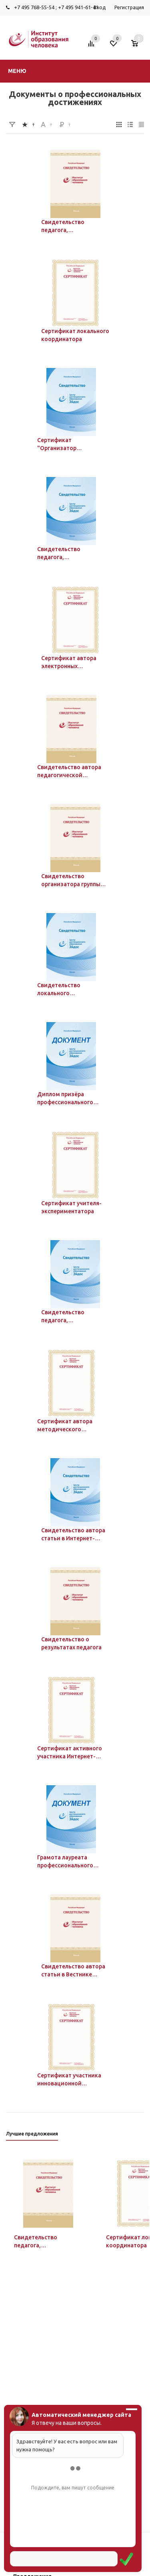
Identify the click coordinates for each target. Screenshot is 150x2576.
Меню (17, 71)
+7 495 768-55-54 (34, 7)
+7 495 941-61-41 (78, 7)
